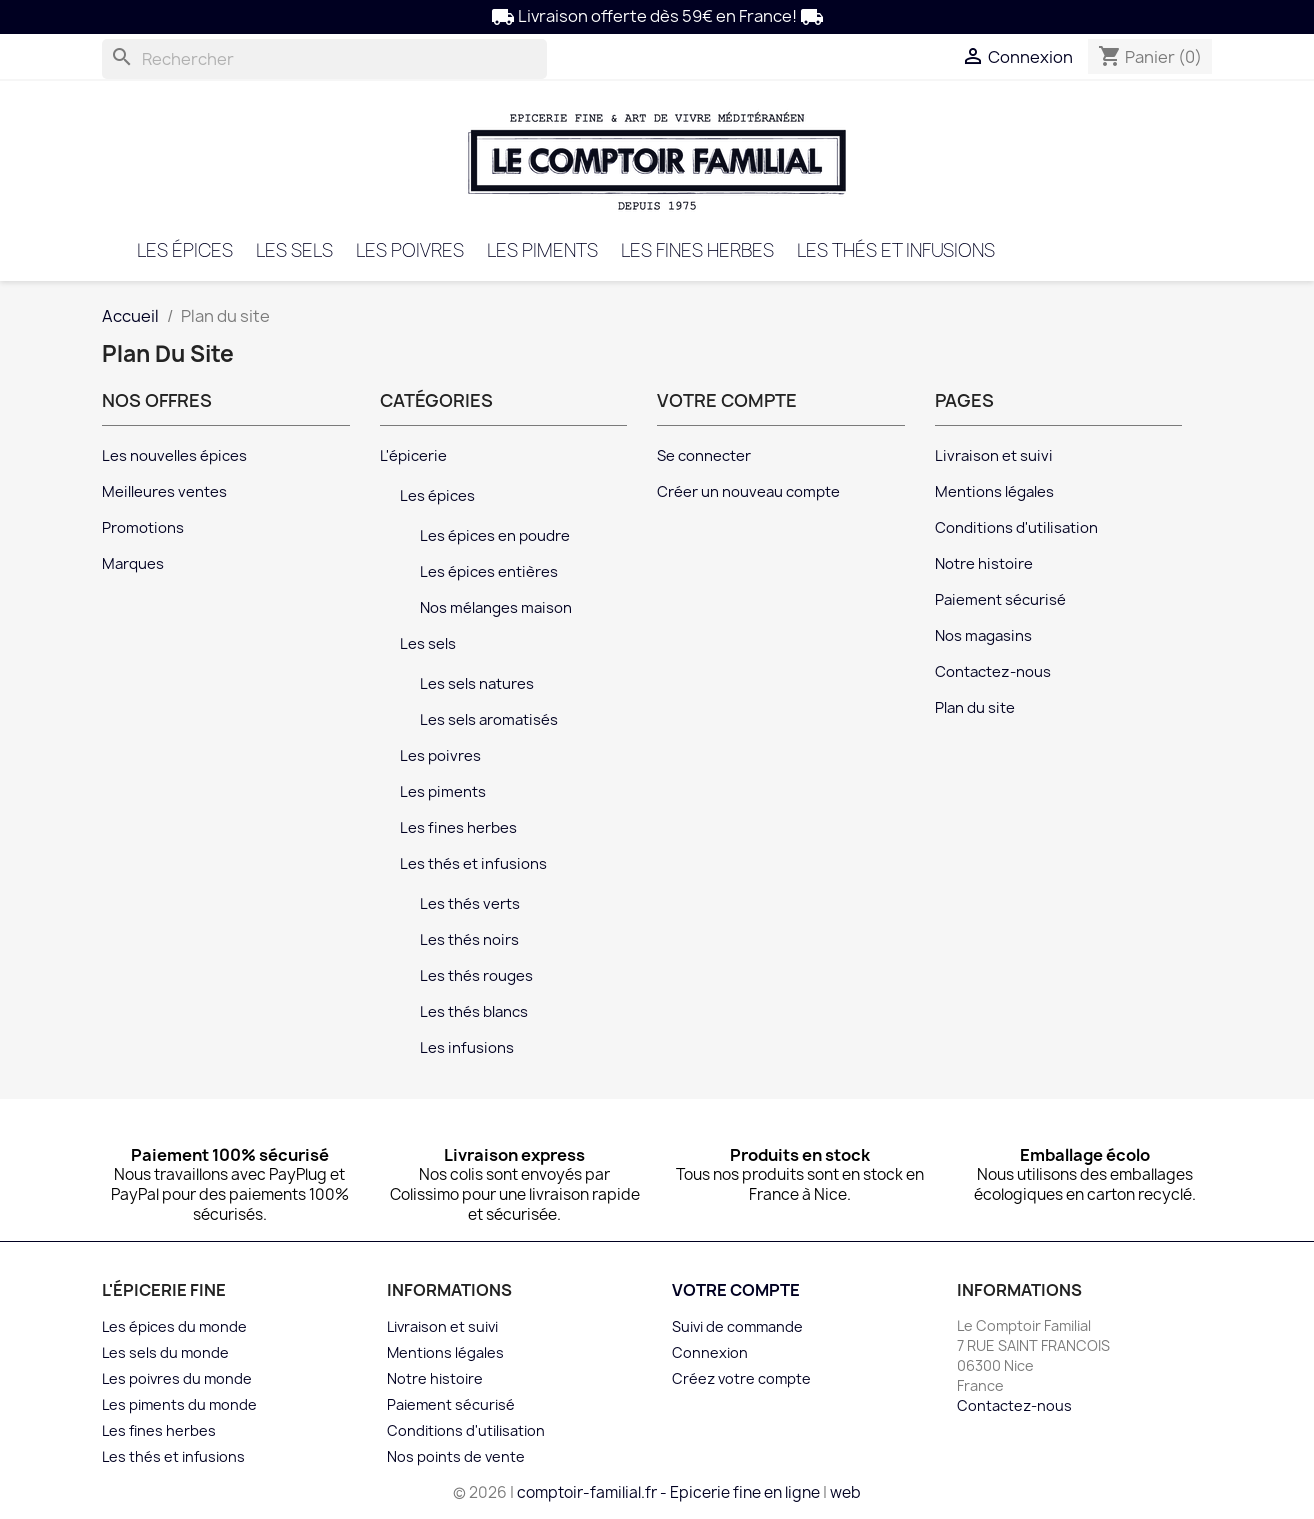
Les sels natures (477, 684)
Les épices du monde (174, 1326)
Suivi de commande (737, 1326)
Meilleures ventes (164, 492)
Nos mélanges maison (496, 608)
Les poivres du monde (177, 1378)
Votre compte (736, 1290)
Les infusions (467, 1048)
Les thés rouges (476, 976)
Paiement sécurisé (1000, 600)
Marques (133, 564)
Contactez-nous (993, 672)
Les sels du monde (165, 1352)
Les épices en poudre (495, 536)
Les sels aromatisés (489, 720)
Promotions (143, 528)
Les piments (542, 250)
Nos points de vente (456, 1456)
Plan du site (975, 708)
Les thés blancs (474, 1012)
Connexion (710, 1352)
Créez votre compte (741, 1378)
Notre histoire (984, 564)
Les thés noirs (469, 940)
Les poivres (410, 250)
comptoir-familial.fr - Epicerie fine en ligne (668, 1492)
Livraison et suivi (994, 456)
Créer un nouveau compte (748, 492)
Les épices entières (489, 572)
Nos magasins (983, 636)
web (845, 1492)
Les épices (185, 250)
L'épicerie (413, 456)
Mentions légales (994, 492)
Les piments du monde (179, 1404)
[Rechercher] (324, 59)
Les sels (294, 250)
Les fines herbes (697, 250)
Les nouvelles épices (174, 456)
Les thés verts (470, 904)
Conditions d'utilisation (1016, 528)
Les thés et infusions (896, 250)
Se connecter (704, 456)
